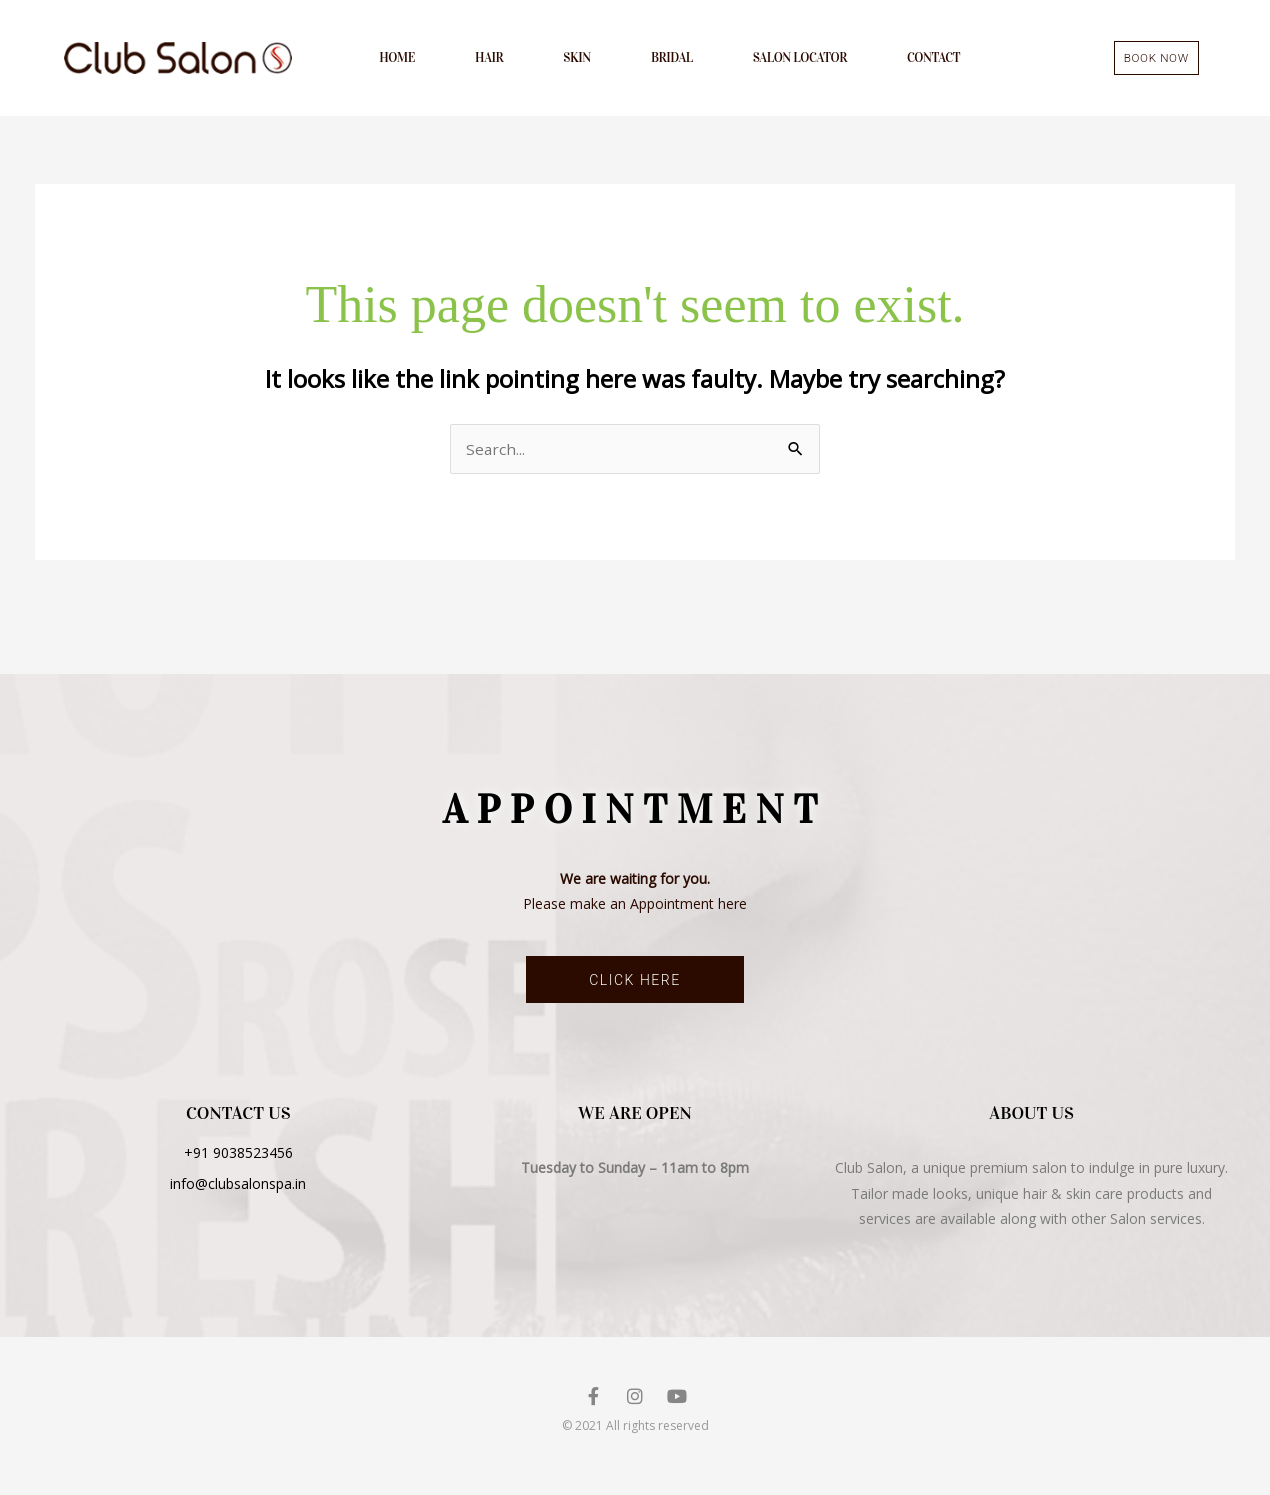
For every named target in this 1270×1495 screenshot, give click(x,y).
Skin (577, 60)
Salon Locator (800, 60)
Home (397, 60)
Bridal (672, 60)
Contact (933, 60)
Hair (489, 60)
